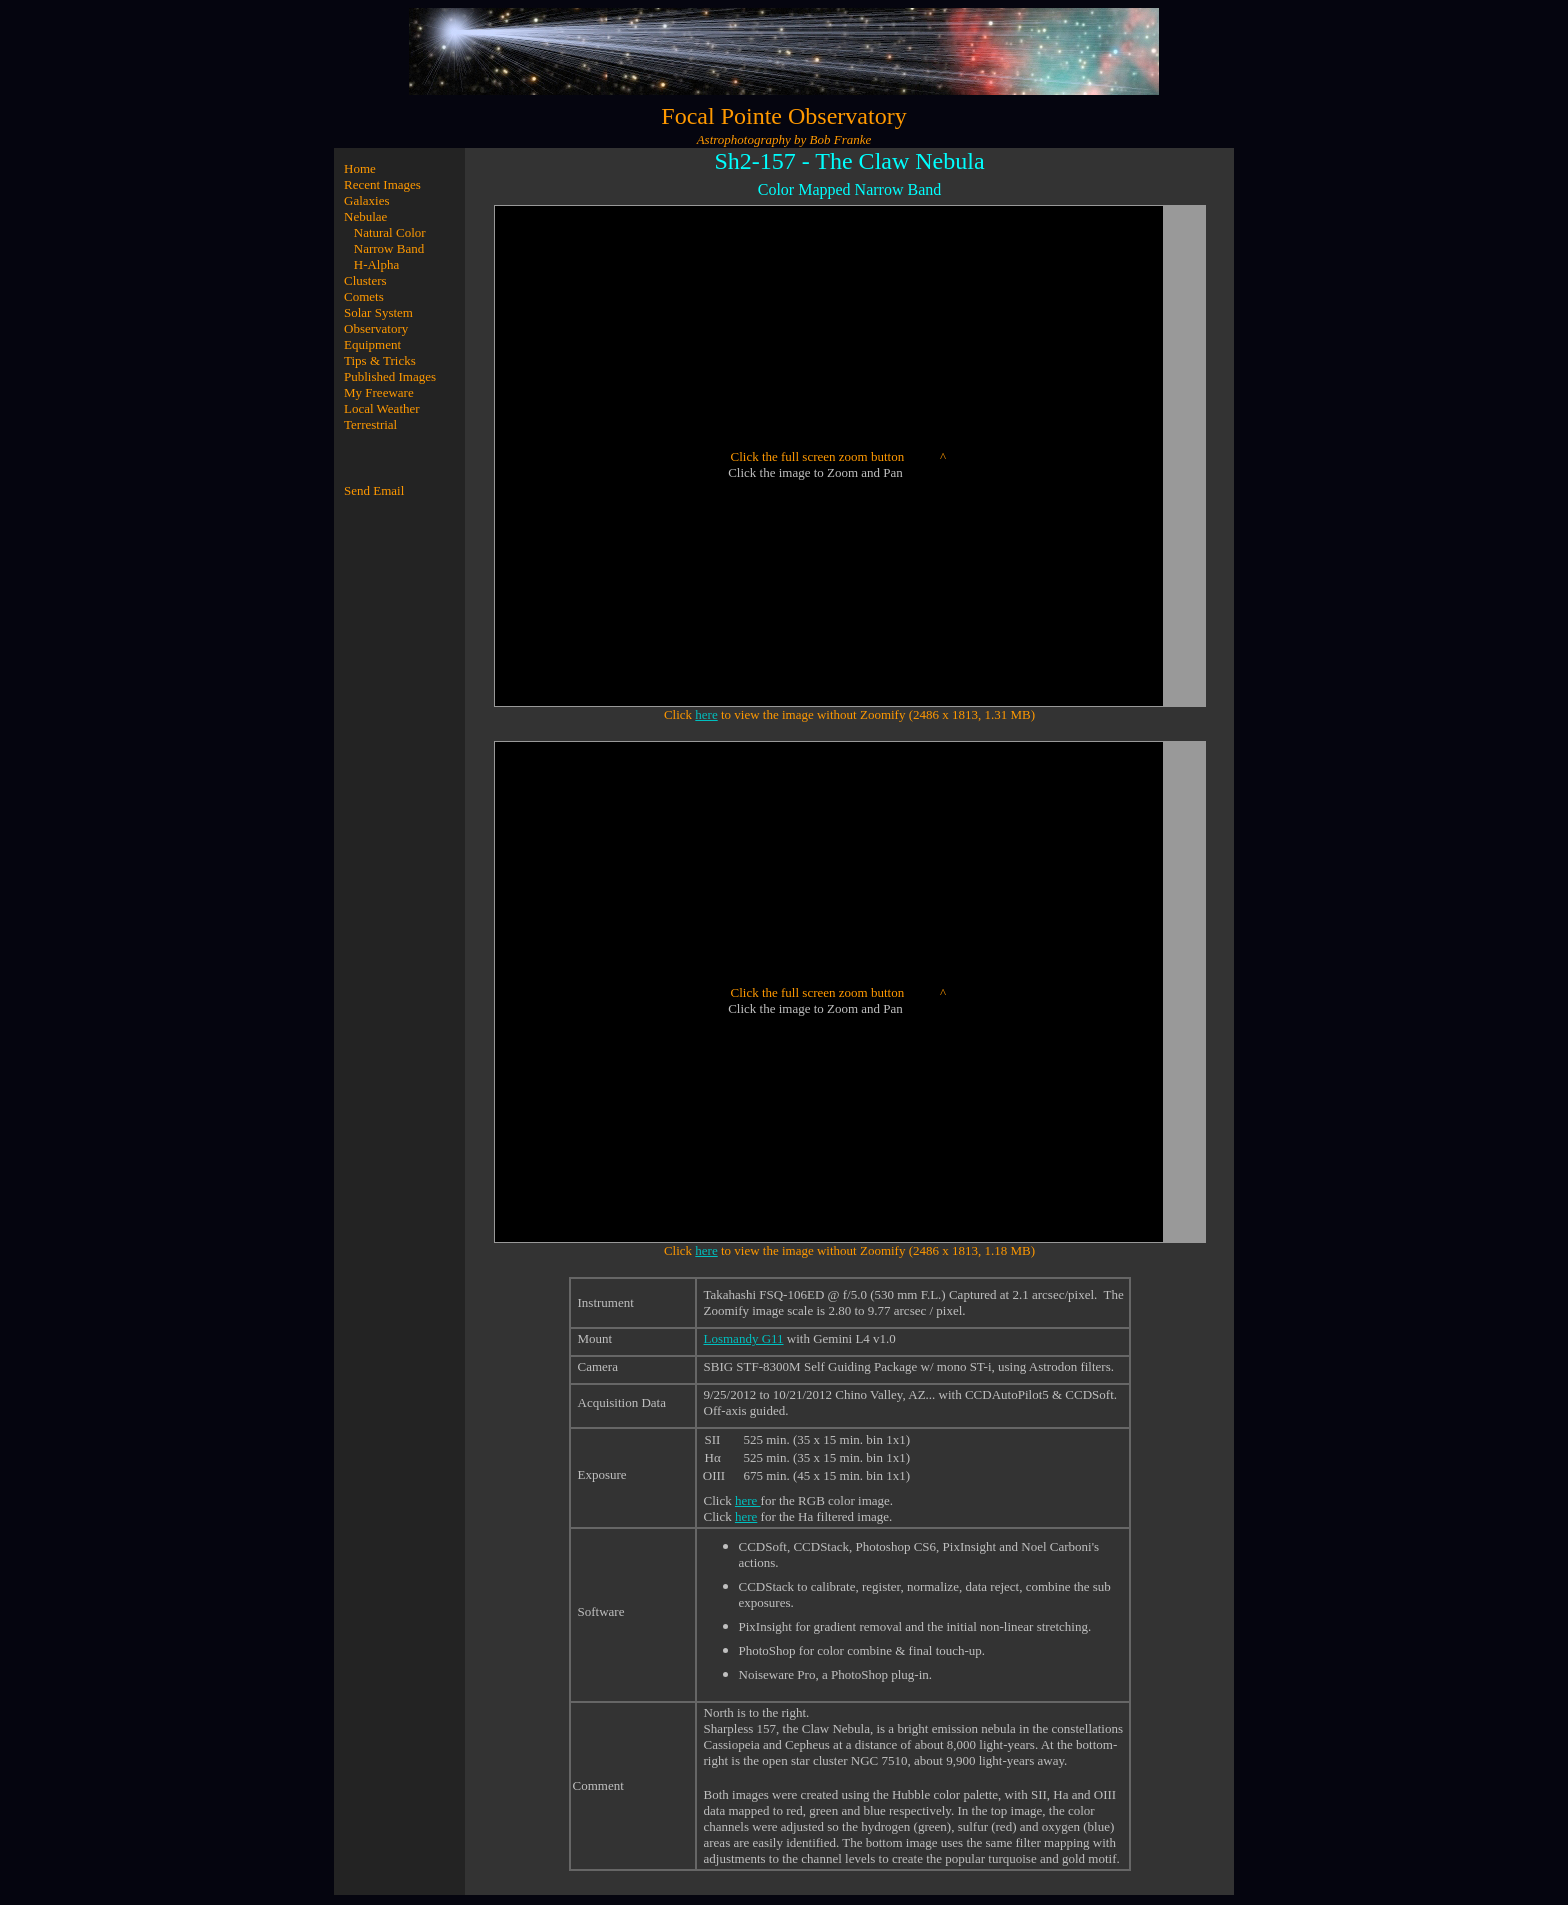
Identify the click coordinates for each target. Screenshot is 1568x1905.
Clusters (365, 280)
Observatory (376, 328)
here (706, 714)
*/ (828, 439)
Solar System (378, 312)
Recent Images (382, 184)
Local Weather (382, 408)
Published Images (390, 376)
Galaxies (366, 200)
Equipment (372, 344)
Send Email (374, 490)
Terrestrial (370, 424)
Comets (364, 296)
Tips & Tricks (380, 360)
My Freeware (379, 392)
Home (360, 168)
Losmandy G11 (744, 1338)
